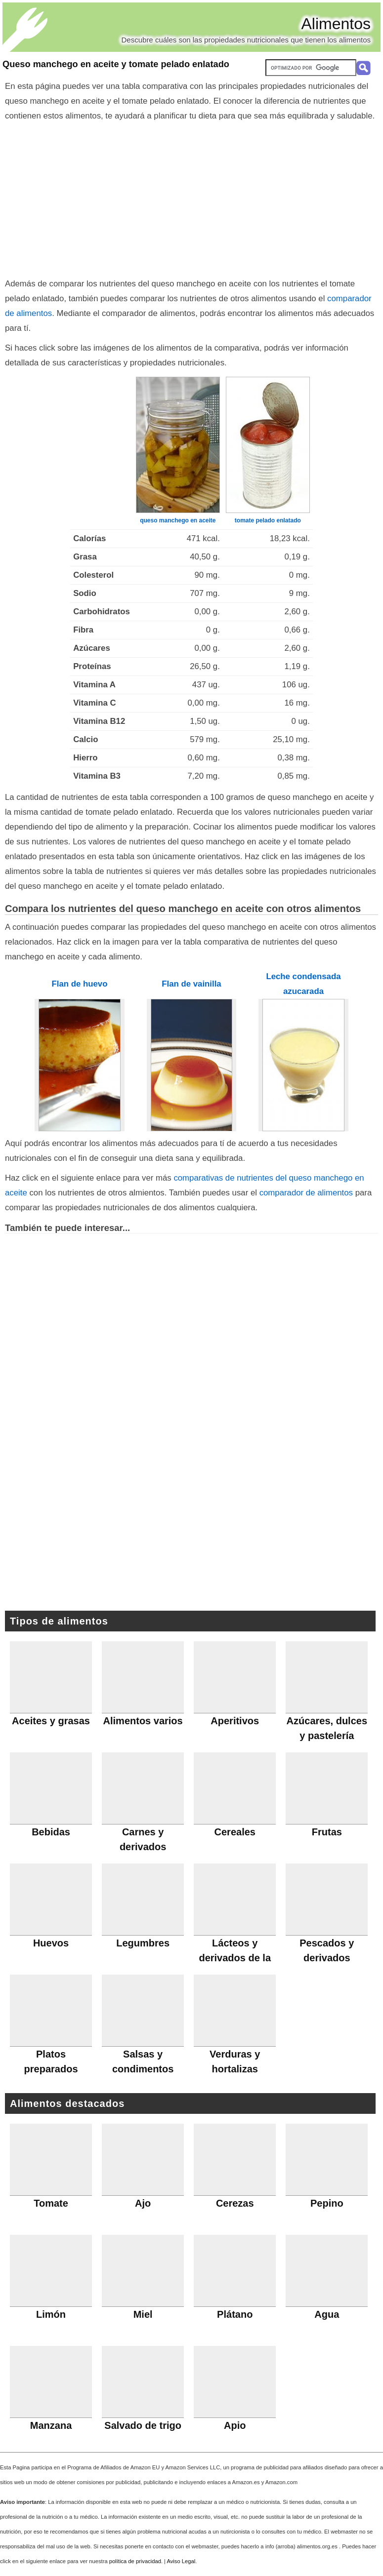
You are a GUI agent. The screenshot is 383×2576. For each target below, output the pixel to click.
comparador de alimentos (306, 1192)
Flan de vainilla (191, 984)
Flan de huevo (80, 984)
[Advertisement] (192, 197)
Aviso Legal (181, 2561)
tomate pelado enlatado (268, 520)
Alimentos (336, 24)
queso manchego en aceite (177, 520)
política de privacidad (135, 2561)
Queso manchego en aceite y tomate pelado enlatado (115, 64)
